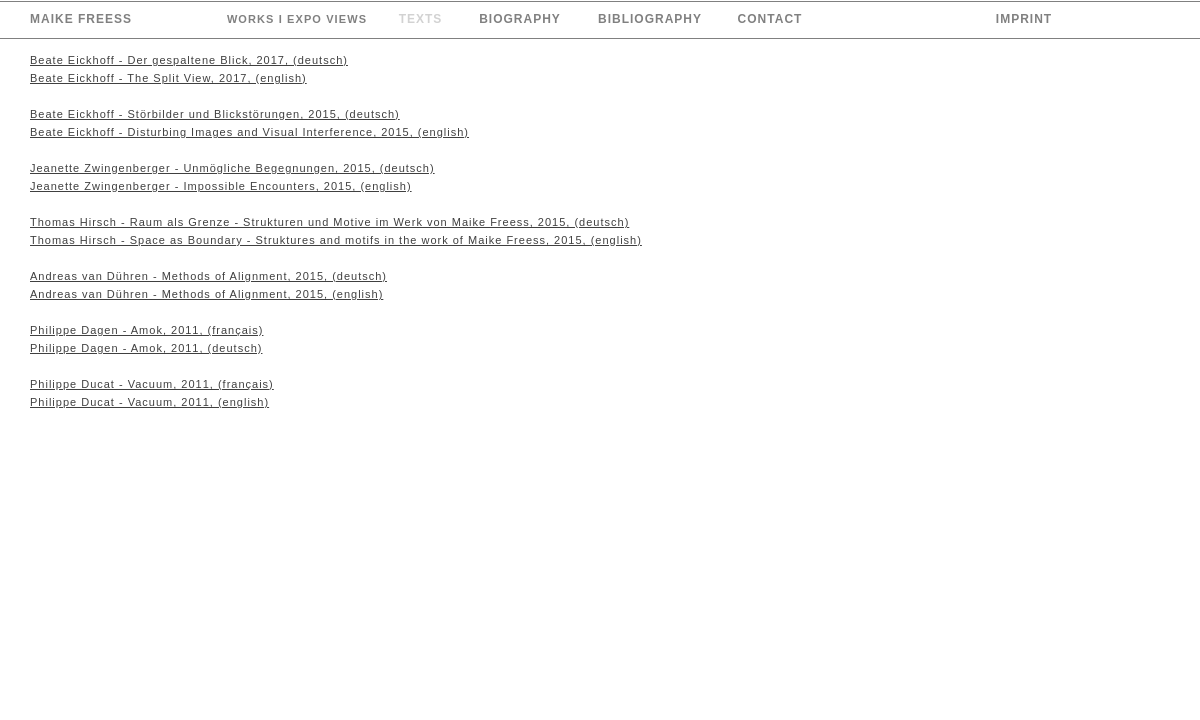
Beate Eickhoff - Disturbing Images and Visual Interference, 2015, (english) (249, 132)
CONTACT (770, 19)
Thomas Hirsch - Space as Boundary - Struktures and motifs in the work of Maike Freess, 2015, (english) (336, 240)
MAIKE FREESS (81, 19)
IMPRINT (1024, 19)
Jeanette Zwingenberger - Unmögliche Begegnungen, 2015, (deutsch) (232, 168)
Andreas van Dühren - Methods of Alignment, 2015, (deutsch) (208, 276)
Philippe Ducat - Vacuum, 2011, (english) (149, 402)
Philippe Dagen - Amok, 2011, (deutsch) (146, 348)
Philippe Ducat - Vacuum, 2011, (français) (152, 384)
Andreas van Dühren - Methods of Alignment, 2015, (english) (206, 294)
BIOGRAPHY (520, 19)
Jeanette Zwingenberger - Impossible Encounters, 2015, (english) (221, 186)
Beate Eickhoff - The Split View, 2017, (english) (168, 78)
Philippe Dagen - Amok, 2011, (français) (146, 330)
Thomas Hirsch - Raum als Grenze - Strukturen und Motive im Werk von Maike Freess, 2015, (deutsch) (329, 222)
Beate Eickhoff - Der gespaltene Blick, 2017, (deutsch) (189, 60)
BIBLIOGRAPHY (650, 19)
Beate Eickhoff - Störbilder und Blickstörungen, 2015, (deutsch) (215, 114)
